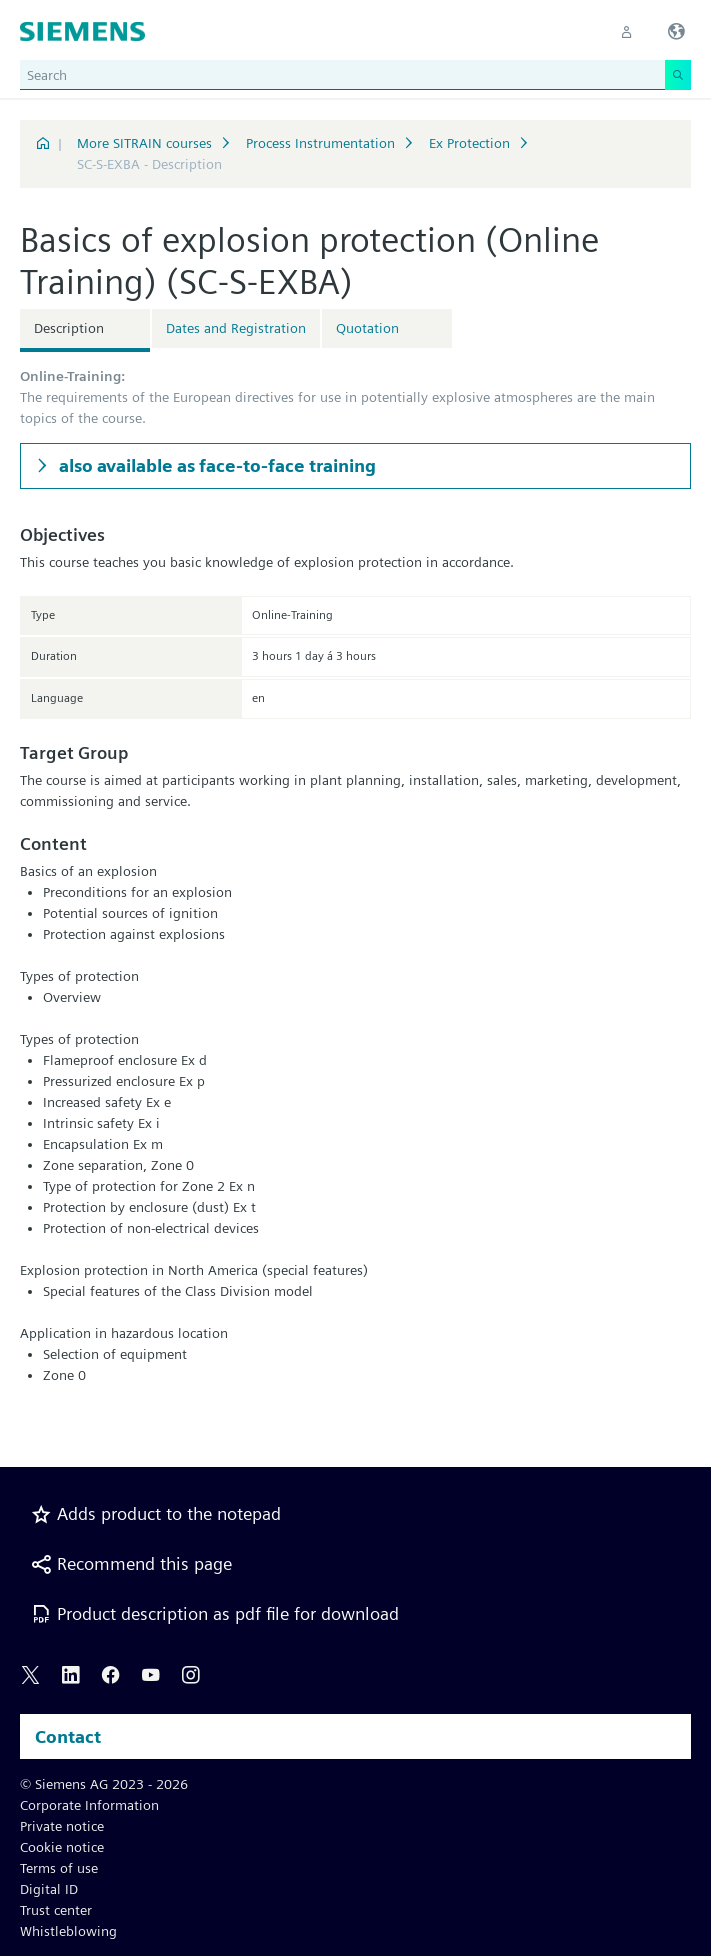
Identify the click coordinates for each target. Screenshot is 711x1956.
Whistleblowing (68, 1931)
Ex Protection (469, 143)
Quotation (367, 328)
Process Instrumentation (320, 143)
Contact (68, 1736)
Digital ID (49, 1889)
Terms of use (59, 1868)
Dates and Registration (236, 328)
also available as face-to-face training (215, 465)
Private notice (62, 1826)
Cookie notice (62, 1847)
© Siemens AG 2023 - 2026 (104, 1784)
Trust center (56, 1910)
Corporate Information (89, 1805)
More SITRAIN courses (144, 143)
